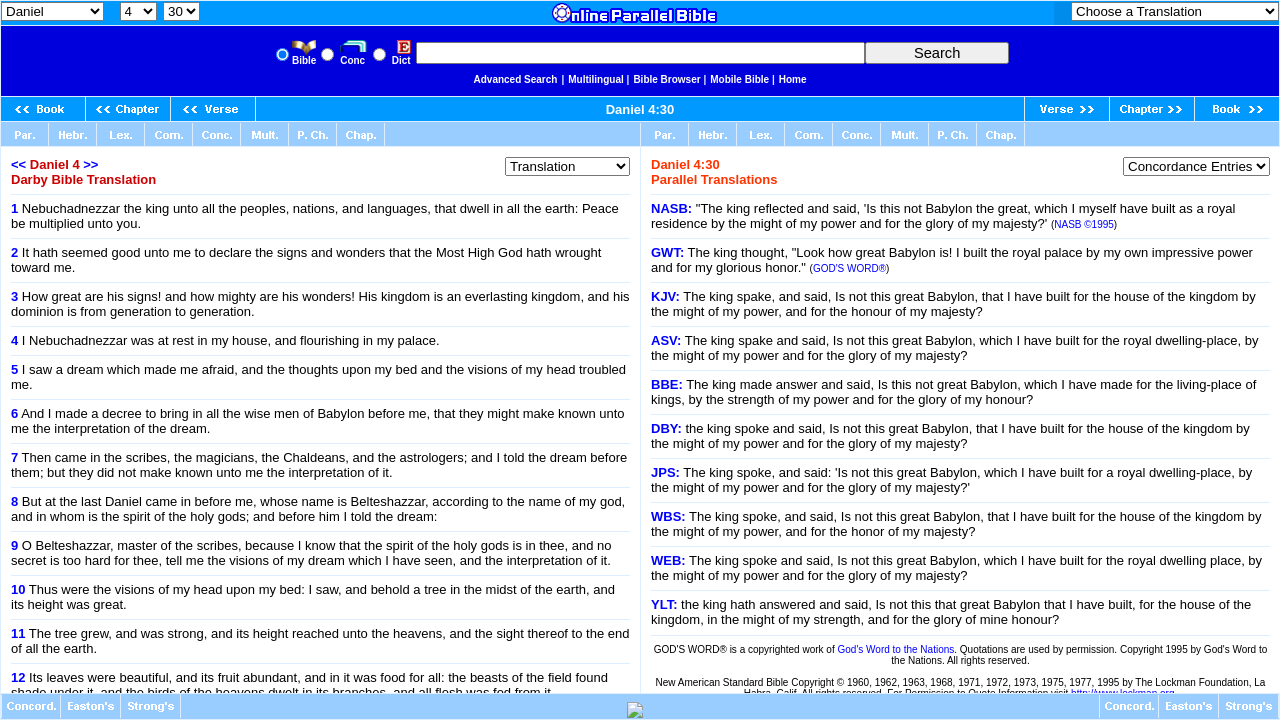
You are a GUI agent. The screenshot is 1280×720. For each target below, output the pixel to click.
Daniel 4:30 (640, 109)
